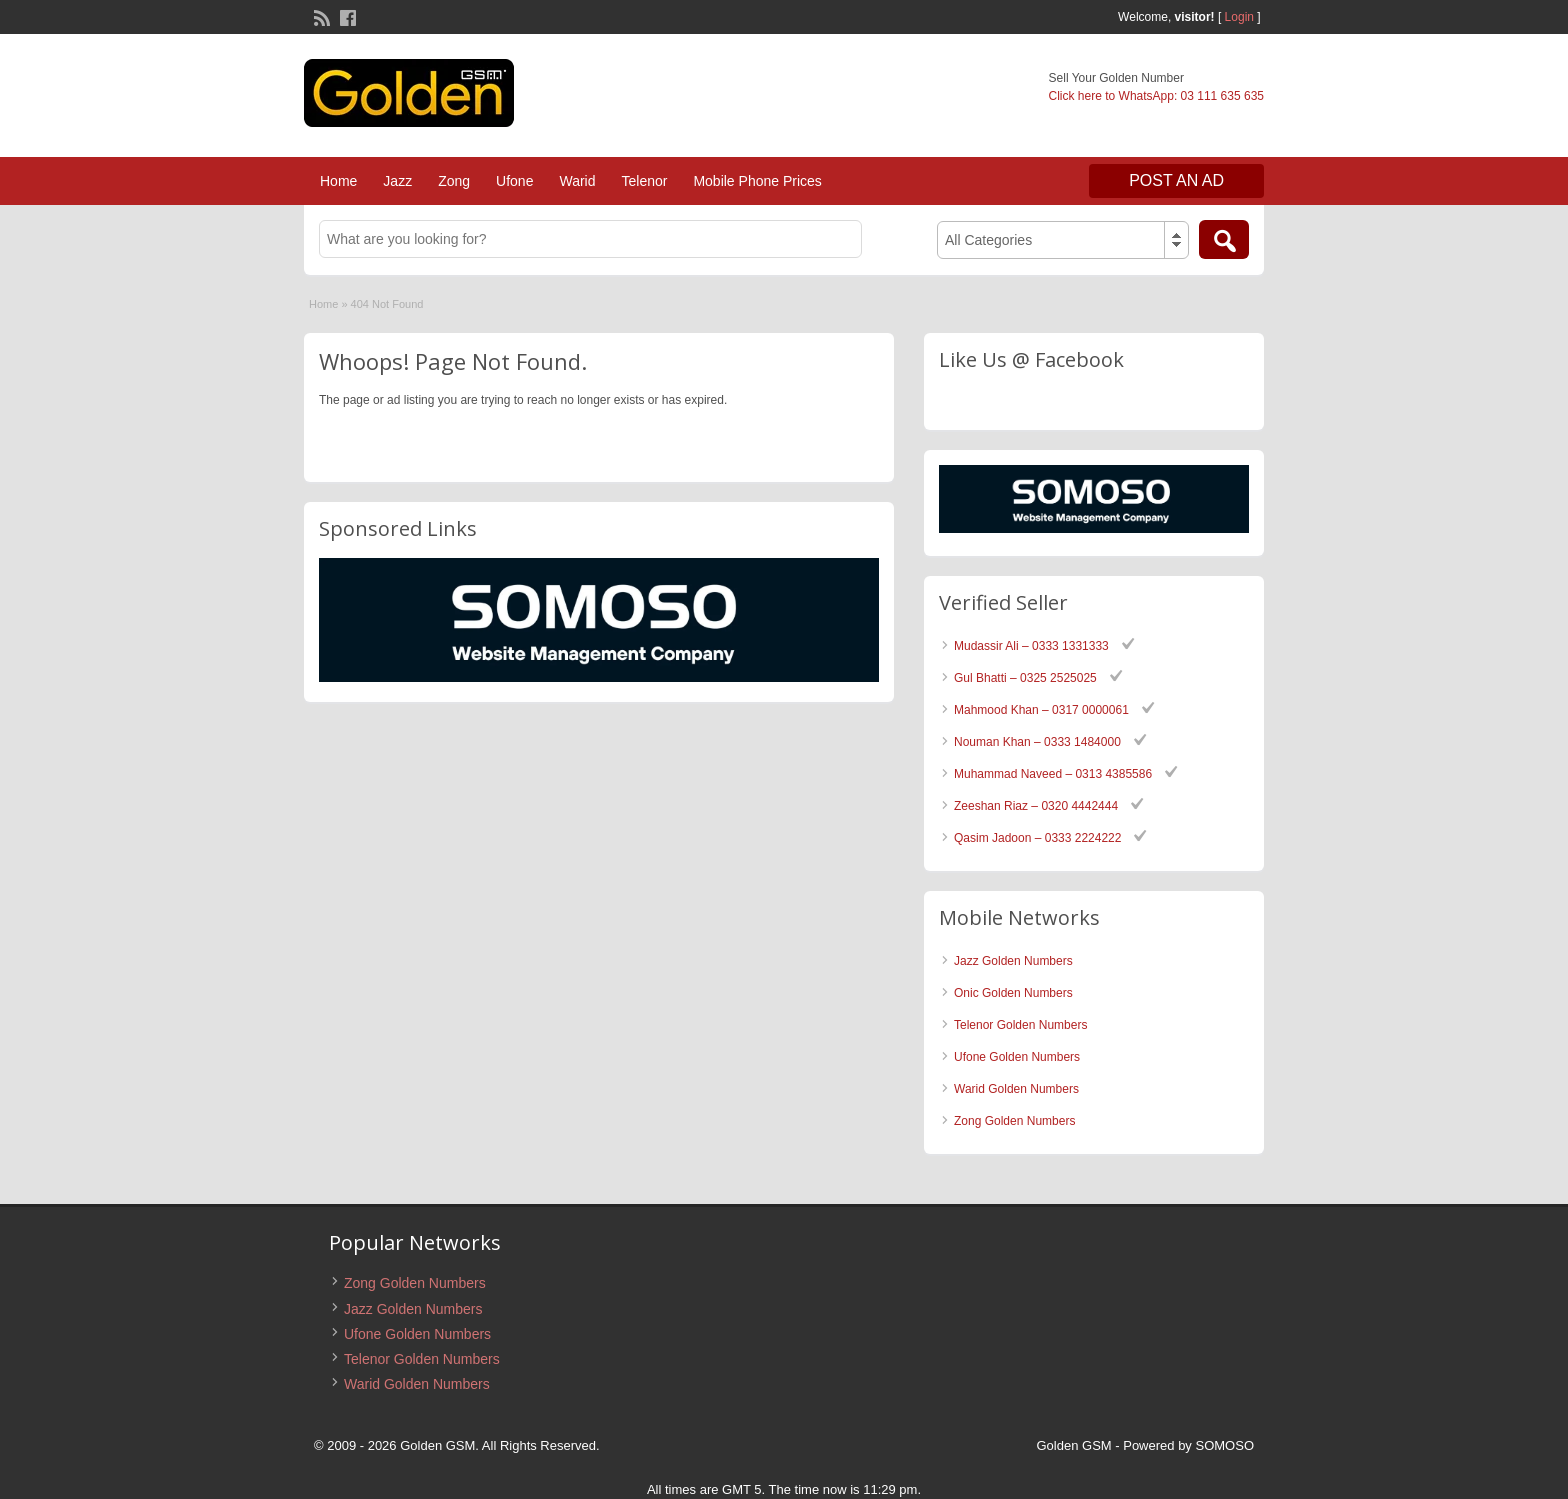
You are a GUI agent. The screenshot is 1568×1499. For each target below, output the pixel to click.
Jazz (397, 181)
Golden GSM (1074, 1445)
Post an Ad (1176, 180)
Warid (577, 181)
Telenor (644, 181)
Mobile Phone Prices (757, 181)
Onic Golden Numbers (1013, 993)
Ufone (514, 181)
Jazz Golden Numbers (1013, 961)
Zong (454, 181)
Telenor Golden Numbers (1020, 1025)
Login (1239, 17)
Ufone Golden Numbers (1017, 1057)
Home (338, 181)
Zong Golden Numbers (1014, 1121)
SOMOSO (1224, 1445)
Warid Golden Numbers (1016, 1089)
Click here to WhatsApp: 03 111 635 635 (1156, 96)
